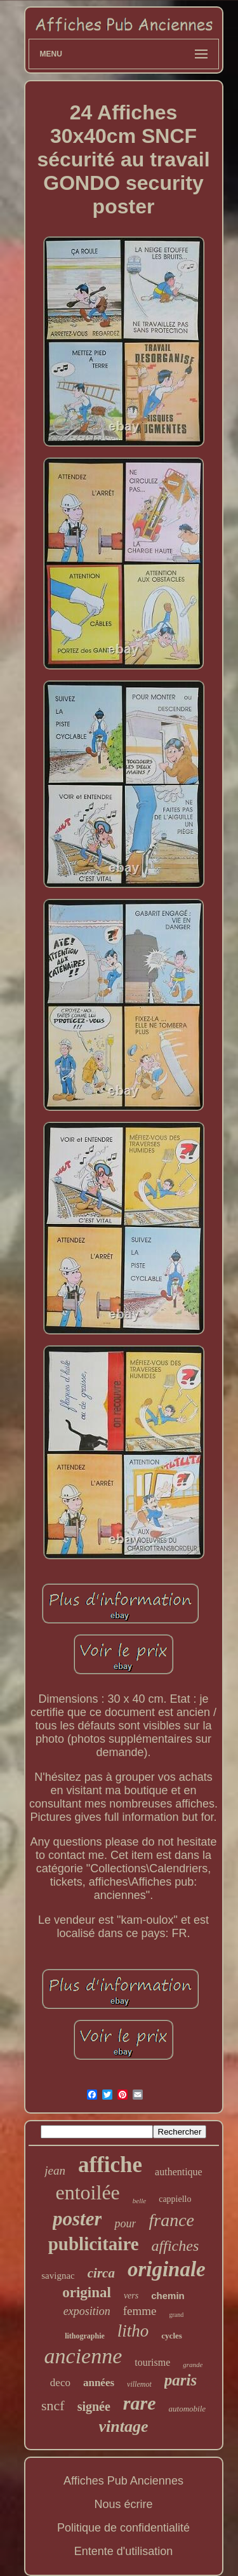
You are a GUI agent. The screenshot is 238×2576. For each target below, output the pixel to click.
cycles (171, 2335)
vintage (124, 2426)
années (98, 2383)
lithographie (85, 2335)
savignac (57, 2276)
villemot (139, 2384)
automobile (187, 2408)
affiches (175, 2245)
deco (60, 2383)
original (86, 2292)
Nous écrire (123, 2504)
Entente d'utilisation (123, 2551)
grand (176, 2314)
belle (139, 2200)
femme (140, 2311)
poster (77, 2219)
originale (167, 2269)
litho (133, 2330)
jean (54, 2170)
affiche (110, 2164)
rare (139, 2402)
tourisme (152, 2362)
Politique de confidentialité (123, 2527)
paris (180, 2380)
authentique (178, 2171)
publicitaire (93, 2244)
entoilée (88, 2192)
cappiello (175, 2199)
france (171, 2220)
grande (192, 2364)
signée (93, 2406)
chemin (168, 2295)
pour (125, 2223)
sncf (53, 2405)
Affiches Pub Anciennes (123, 2480)
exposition (86, 2311)
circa (101, 2273)
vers (131, 2295)
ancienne (83, 2356)
